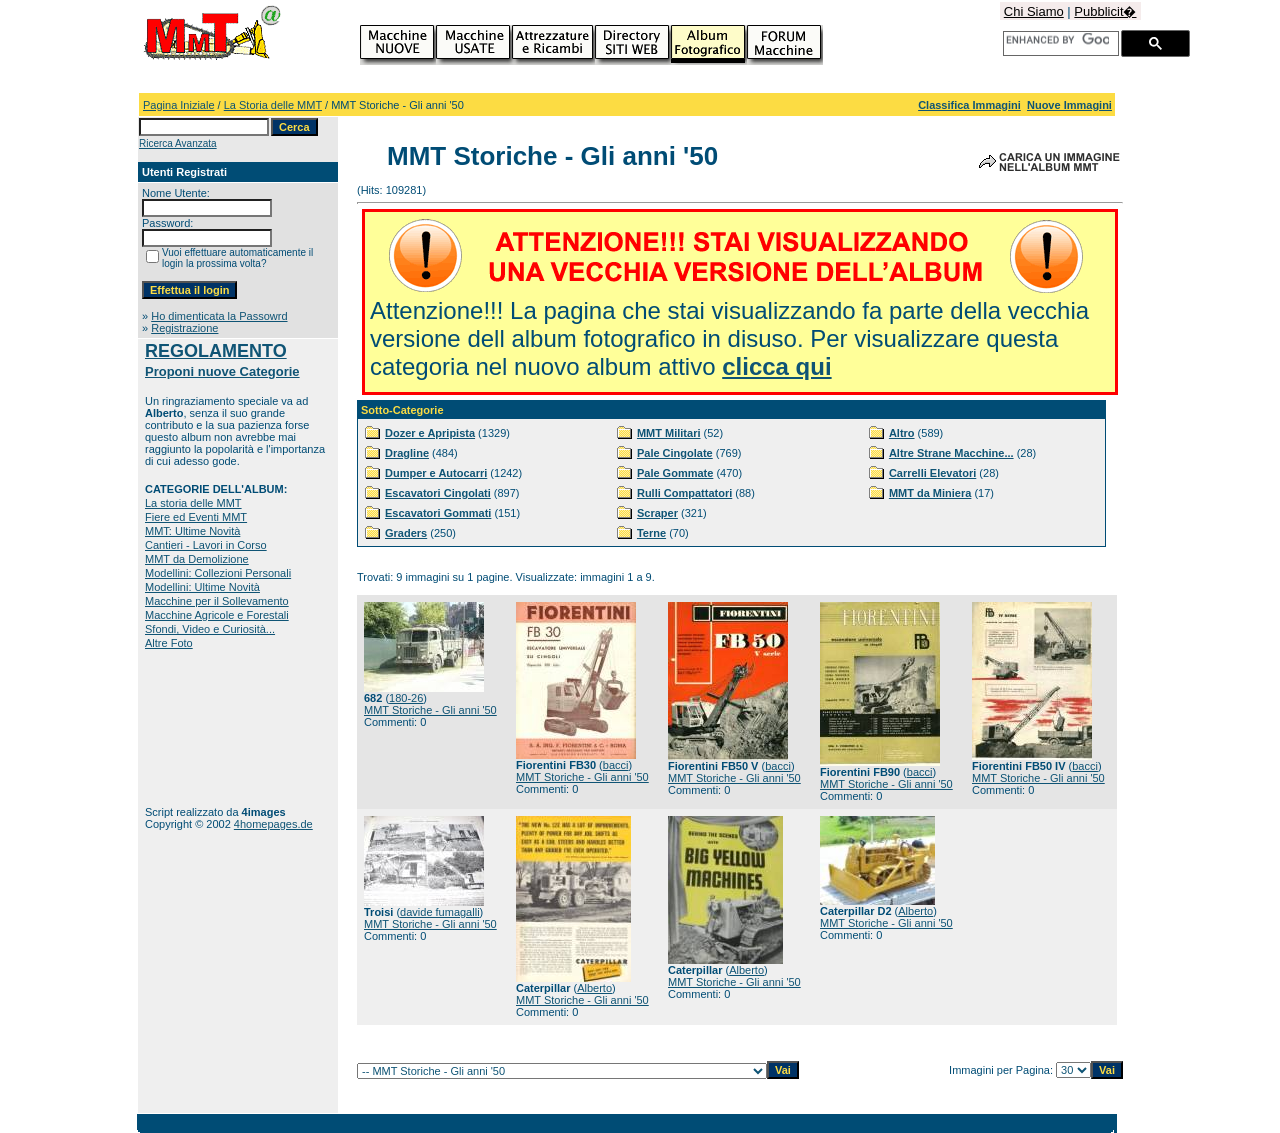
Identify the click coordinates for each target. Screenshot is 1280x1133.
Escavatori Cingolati (438, 493)
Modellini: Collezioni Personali (218, 573)
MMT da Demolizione (197, 559)
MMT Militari (669, 433)
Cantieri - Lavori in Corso (206, 545)
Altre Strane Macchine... (951, 453)
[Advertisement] (207, 727)
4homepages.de (273, 824)
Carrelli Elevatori (932, 473)
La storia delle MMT (193, 503)
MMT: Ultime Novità (192, 531)
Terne (651, 533)
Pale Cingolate (675, 453)
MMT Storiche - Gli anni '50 (430, 710)
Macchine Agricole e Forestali (217, 615)
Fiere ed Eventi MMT (196, 517)
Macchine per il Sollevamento (217, 601)
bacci (616, 765)
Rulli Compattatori (684, 493)
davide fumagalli (440, 912)
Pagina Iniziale (179, 105)
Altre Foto (169, 643)
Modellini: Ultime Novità (202, 587)
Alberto (594, 988)
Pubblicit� (1105, 11)
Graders (406, 533)
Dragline (407, 453)
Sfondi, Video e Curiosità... (210, 629)
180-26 (406, 698)
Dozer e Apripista (430, 433)
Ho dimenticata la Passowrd (219, 316)
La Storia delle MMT (273, 105)
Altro (902, 433)
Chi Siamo (1034, 11)
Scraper (657, 513)
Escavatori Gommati (438, 513)
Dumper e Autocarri (436, 473)
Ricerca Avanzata (178, 143)
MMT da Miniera (930, 493)
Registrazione (184, 328)
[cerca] (1057, 40)
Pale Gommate (675, 473)
